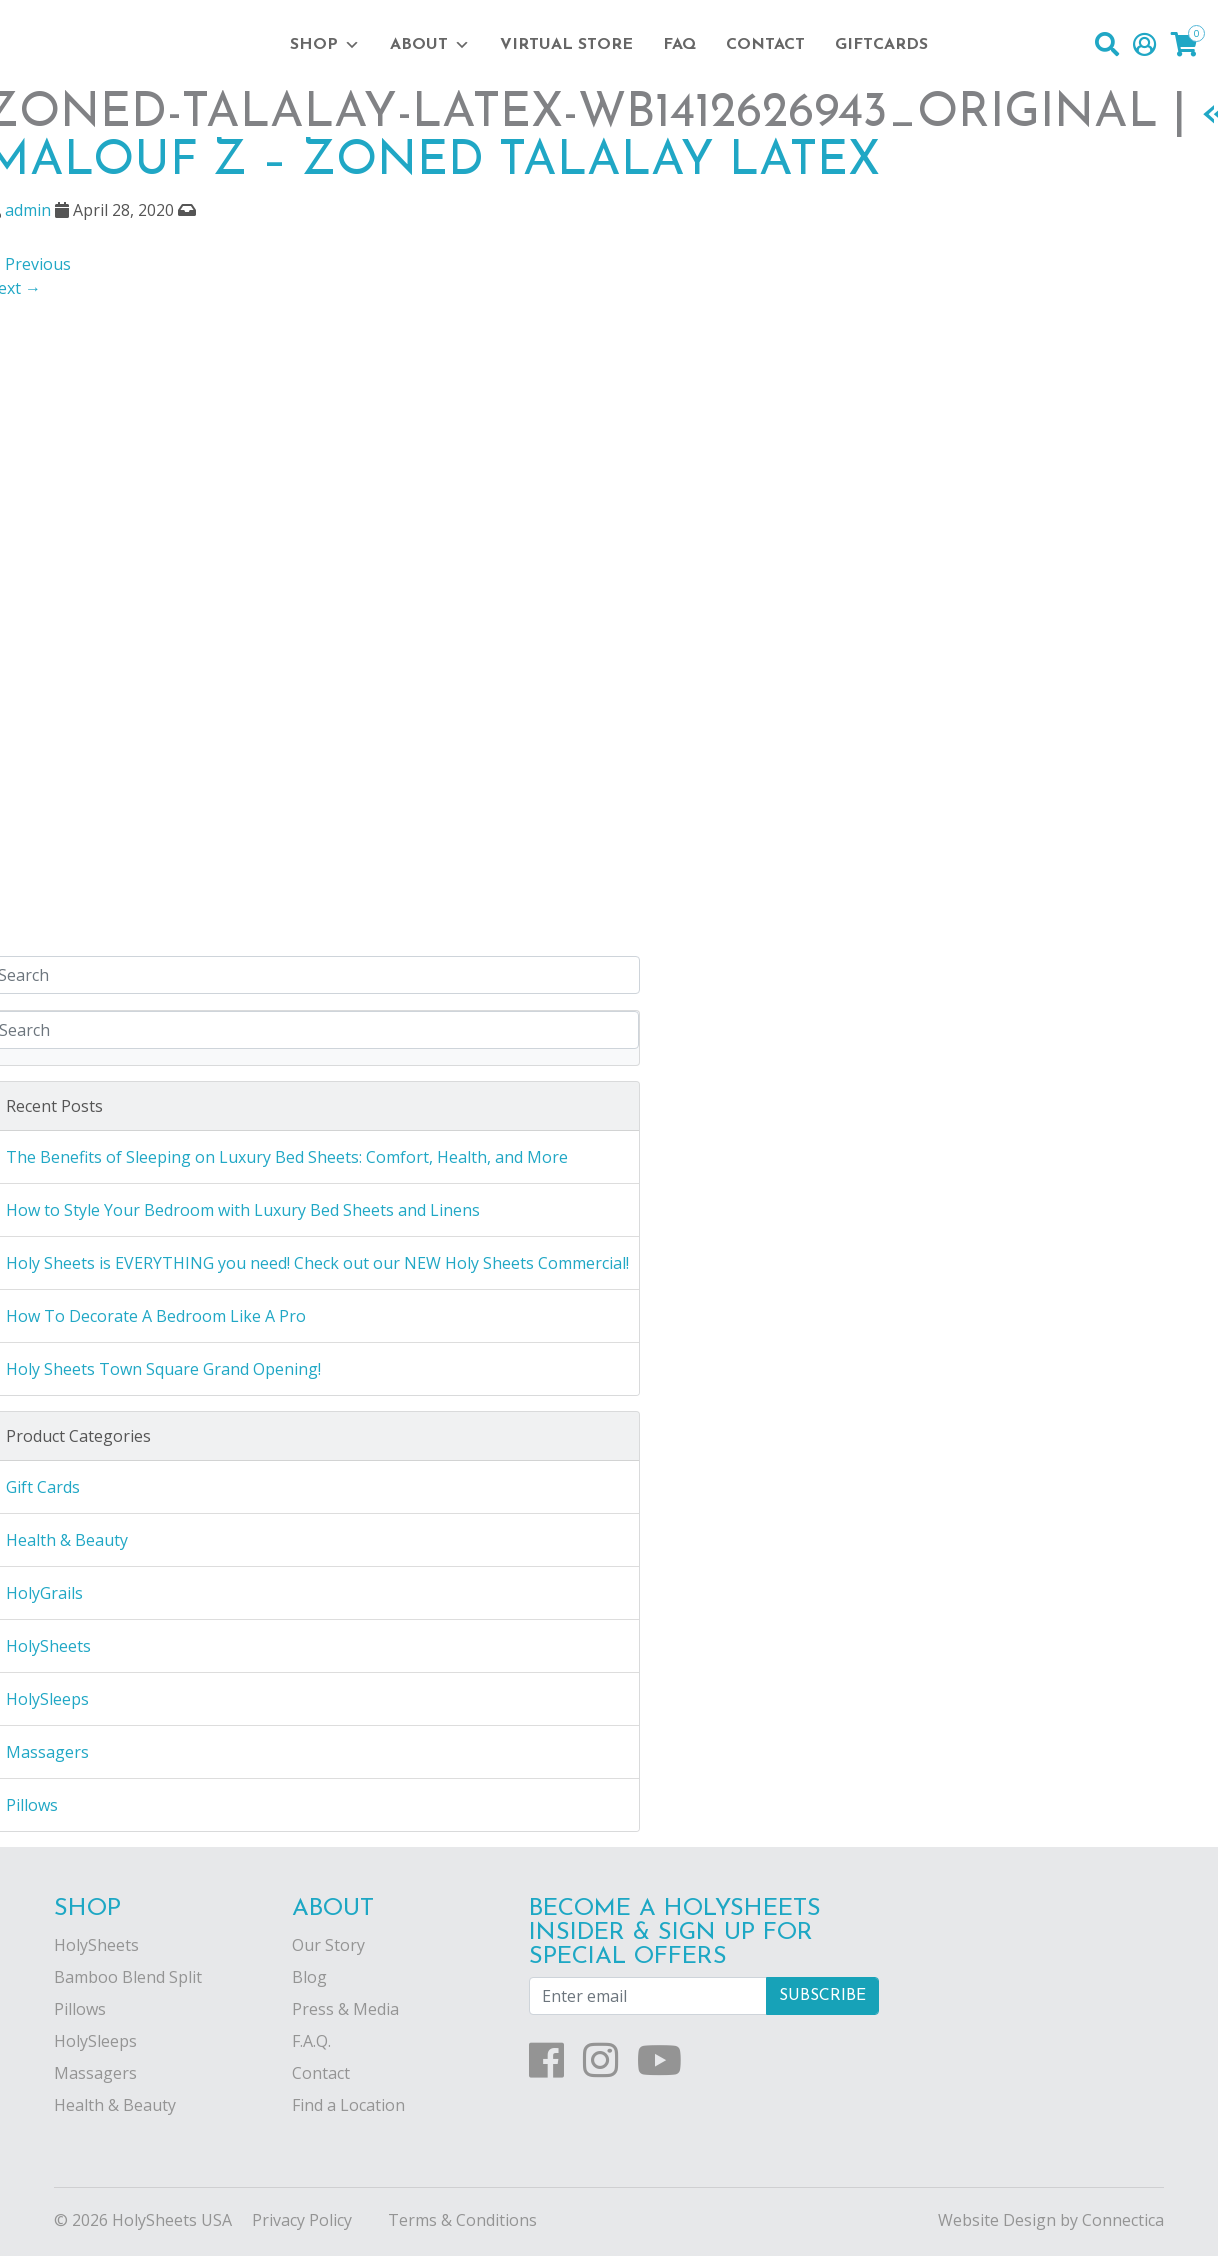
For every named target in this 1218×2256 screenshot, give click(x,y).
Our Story (328, 1945)
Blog (309, 1977)
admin (28, 210)
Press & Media (345, 2009)
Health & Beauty (115, 2105)
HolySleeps (95, 2041)
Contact (765, 45)
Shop (325, 45)
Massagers (95, 2073)
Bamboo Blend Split (128, 1977)
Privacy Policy (302, 2220)
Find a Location (348, 2105)
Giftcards (881, 45)
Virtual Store (566, 45)
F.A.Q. (311, 2041)
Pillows (80, 2009)
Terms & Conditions (462, 2220)
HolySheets (96, 1945)
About (430, 45)
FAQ (679, 45)
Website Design (997, 2220)
